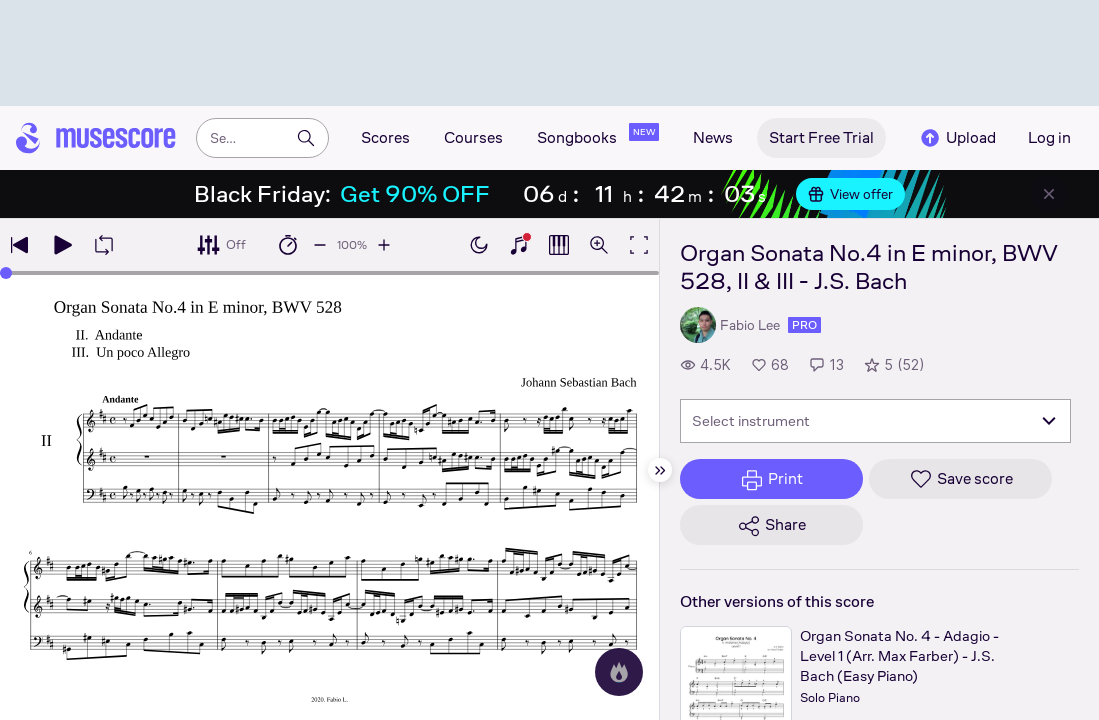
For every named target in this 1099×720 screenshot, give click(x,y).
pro (804, 325)
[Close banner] (1049, 194)
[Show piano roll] (559, 245)
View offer (850, 194)
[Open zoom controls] (599, 245)
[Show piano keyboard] (519, 245)
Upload (957, 138)
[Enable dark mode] (479, 245)
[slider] (6, 273)
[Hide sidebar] (660, 470)
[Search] (306, 138)
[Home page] (96, 138)
